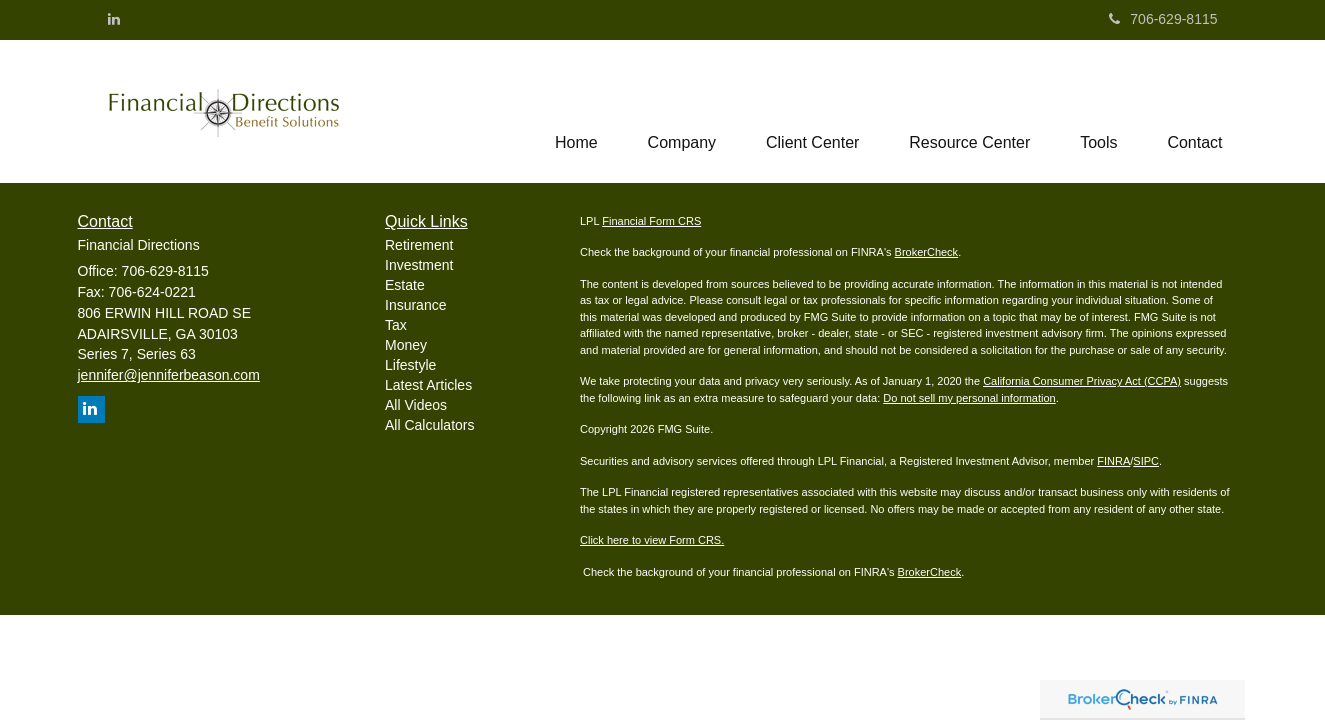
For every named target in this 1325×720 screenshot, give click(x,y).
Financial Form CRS (651, 221)
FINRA (1113, 461)
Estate (405, 285)
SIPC (1146, 461)
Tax (396, 325)
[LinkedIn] (114, 19)
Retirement (419, 245)
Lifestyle (410, 365)
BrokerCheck (927, 252)
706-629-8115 (1163, 19)
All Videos (416, 405)
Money (406, 345)
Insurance (415, 305)
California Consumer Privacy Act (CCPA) (1082, 381)
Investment (419, 265)
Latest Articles (428, 385)
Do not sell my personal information (969, 398)
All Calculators (429, 425)
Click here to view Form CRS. (652, 540)
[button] (681, 111)
